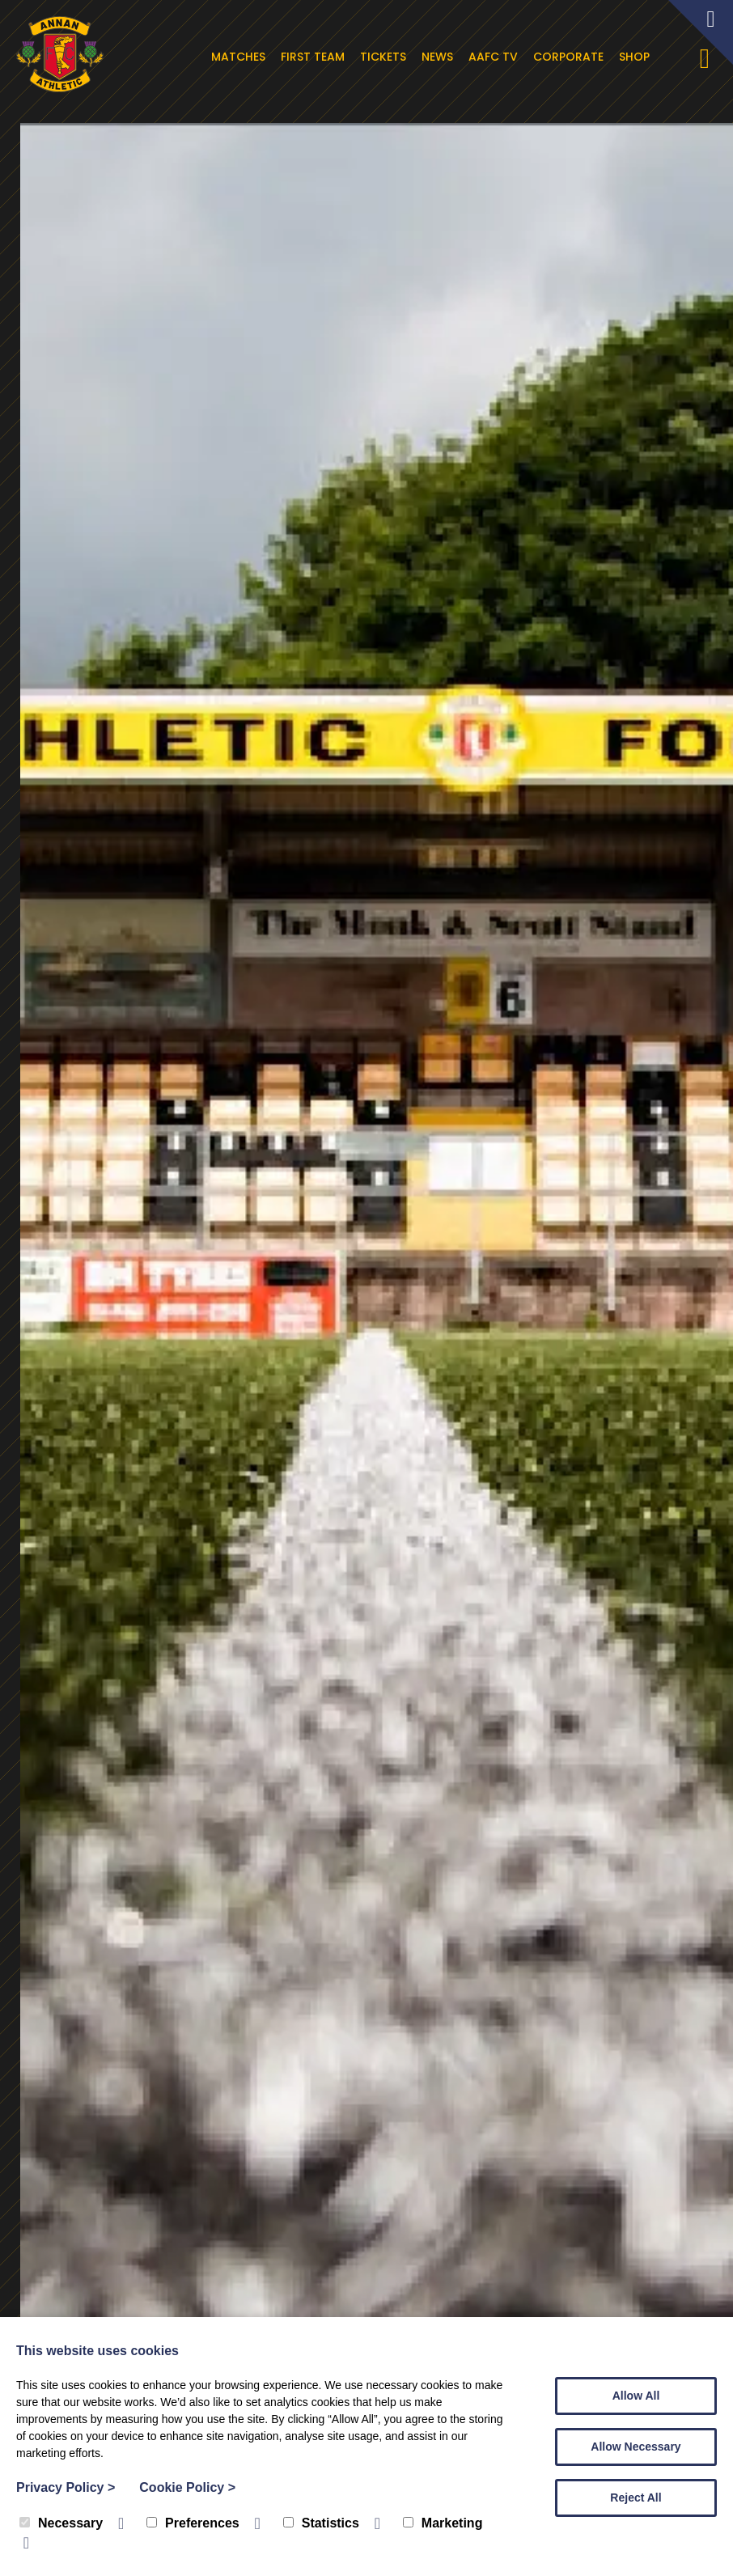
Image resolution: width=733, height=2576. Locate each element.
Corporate (577, 57)
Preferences (192, 2523)
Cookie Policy (187, 2487)
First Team (322, 57)
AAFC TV (502, 57)
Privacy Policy (65, 2487)
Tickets (392, 57)
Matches (247, 57)
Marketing (443, 2523)
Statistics (321, 2523)
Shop (643, 57)
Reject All (635, 2497)
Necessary (61, 2523)
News (446, 57)
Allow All (636, 2395)
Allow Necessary (635, 2446)
